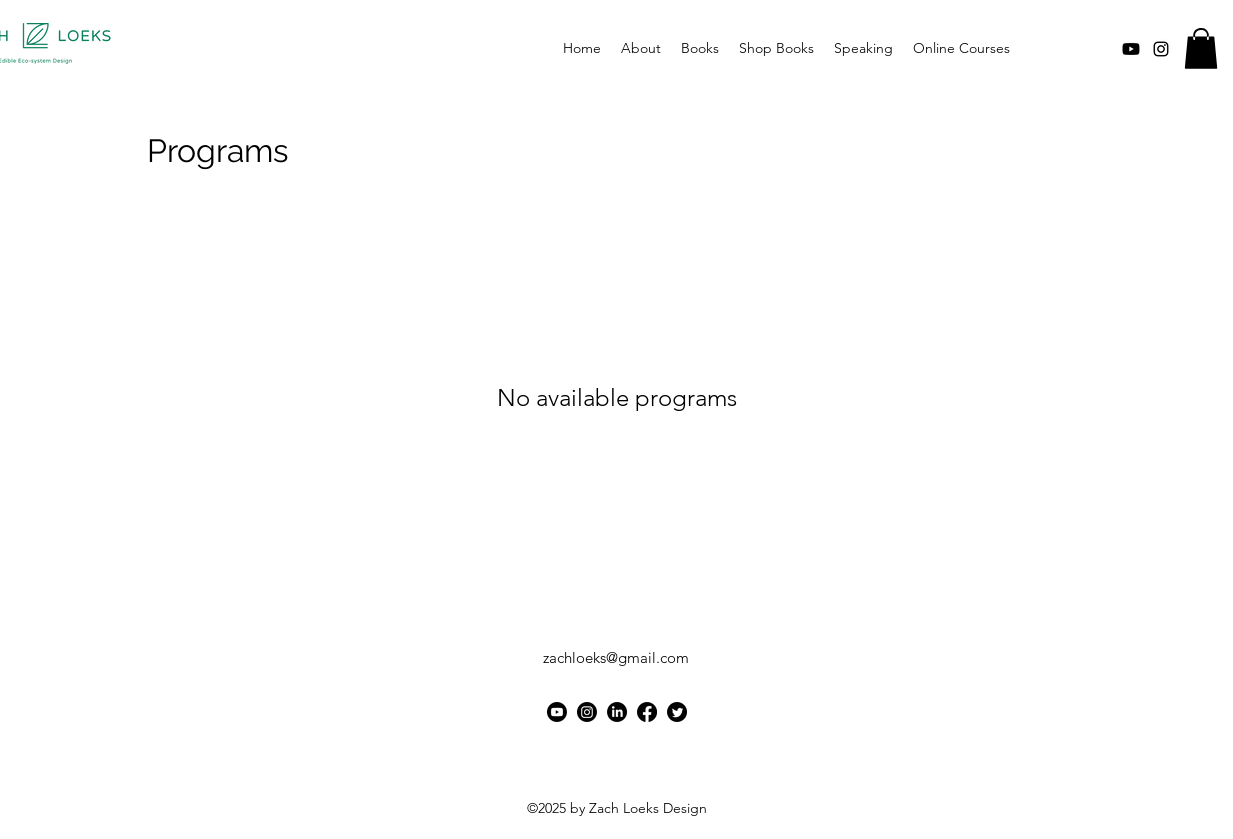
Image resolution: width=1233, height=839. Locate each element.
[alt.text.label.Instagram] (1161, 49)
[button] (1201, 48)
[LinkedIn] (617, 712)
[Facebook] (647, 712)
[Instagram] (587, 712)
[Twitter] (677, 712)
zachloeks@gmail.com (616, 657)
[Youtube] (1131, 49)
